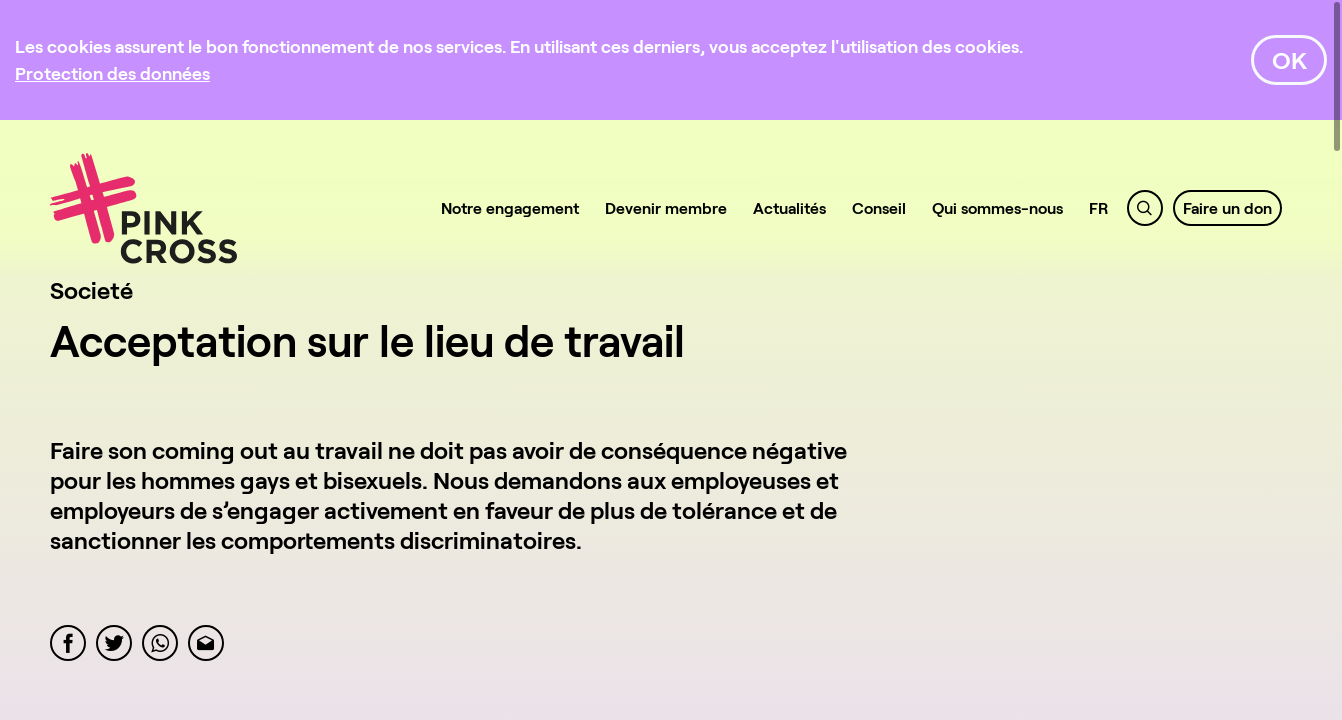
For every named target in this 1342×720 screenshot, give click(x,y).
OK (1289, 59)
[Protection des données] (112, 73)
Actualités (789, 207)
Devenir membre (666, 207)
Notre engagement (510, 207)
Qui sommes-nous (997, 207)
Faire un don (1227, 207)
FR (1099, 207)
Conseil (879, 207)
